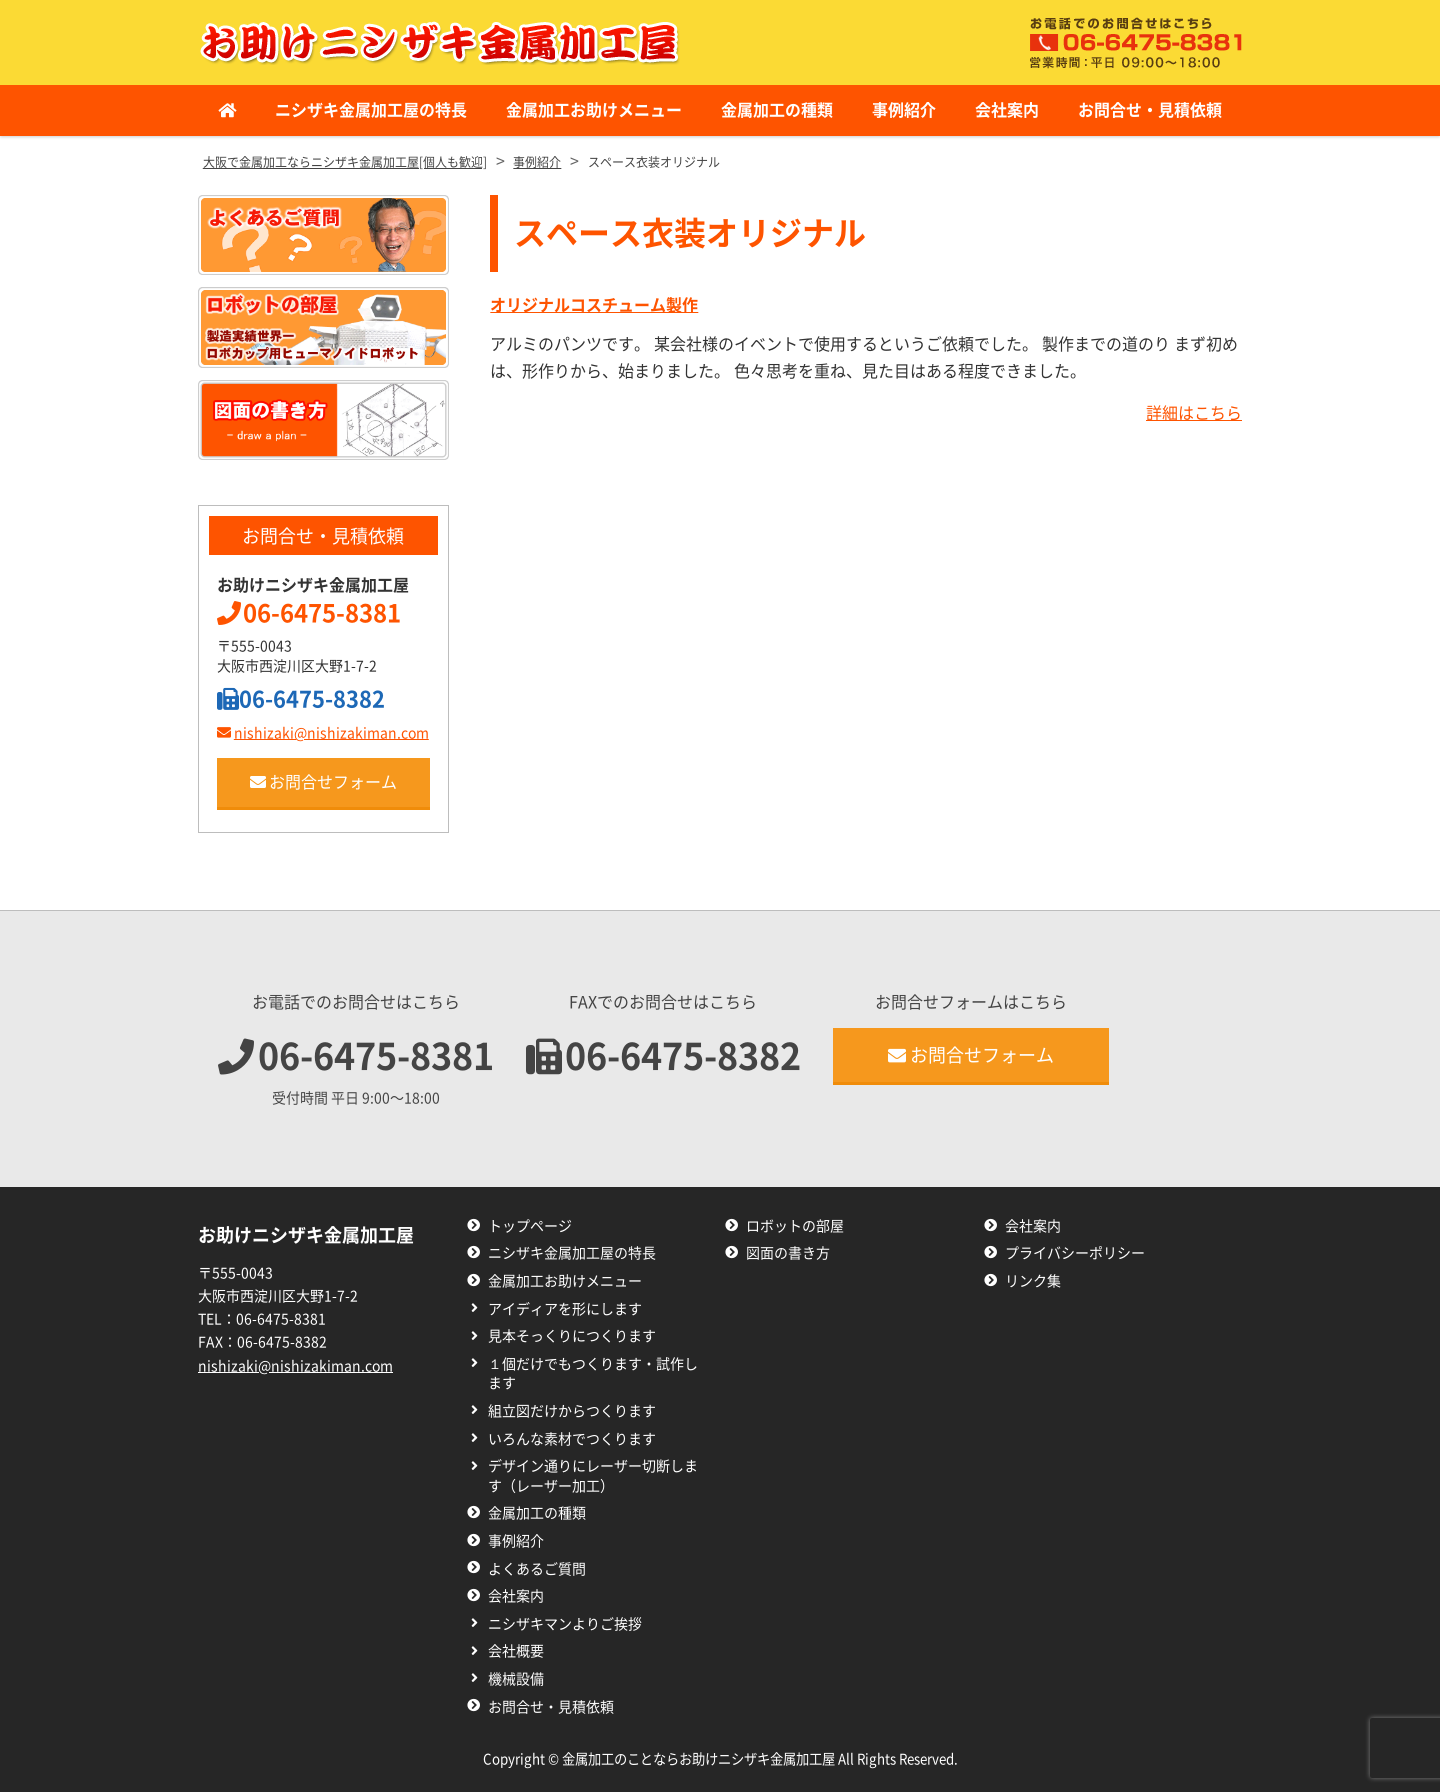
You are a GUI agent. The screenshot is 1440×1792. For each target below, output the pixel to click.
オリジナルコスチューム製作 (594, 305)
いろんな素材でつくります (572, 1439)
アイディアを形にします (565, 1309)
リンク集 (1033, 1281)
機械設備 (516, 1679)
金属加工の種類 (777, 110)
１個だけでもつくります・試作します (593, 1374)
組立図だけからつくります (572, 1411)
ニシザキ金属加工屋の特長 (371, 110)
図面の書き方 (788, 1253)
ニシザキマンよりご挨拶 (565, 1624)
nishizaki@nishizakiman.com (323, 733)
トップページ (530, 1226)
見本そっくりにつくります (572, 1336)
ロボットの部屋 (795, 1226)
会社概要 (516, 1651)
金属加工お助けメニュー (594, 110)
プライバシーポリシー (1075, 1253)
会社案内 (1007, 110)
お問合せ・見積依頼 (1150, 110)
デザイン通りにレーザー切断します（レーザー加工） (593, 1476)
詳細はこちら (1194, 413)
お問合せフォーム (323, 782)
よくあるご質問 (537, 1569)
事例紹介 (904, 110)
